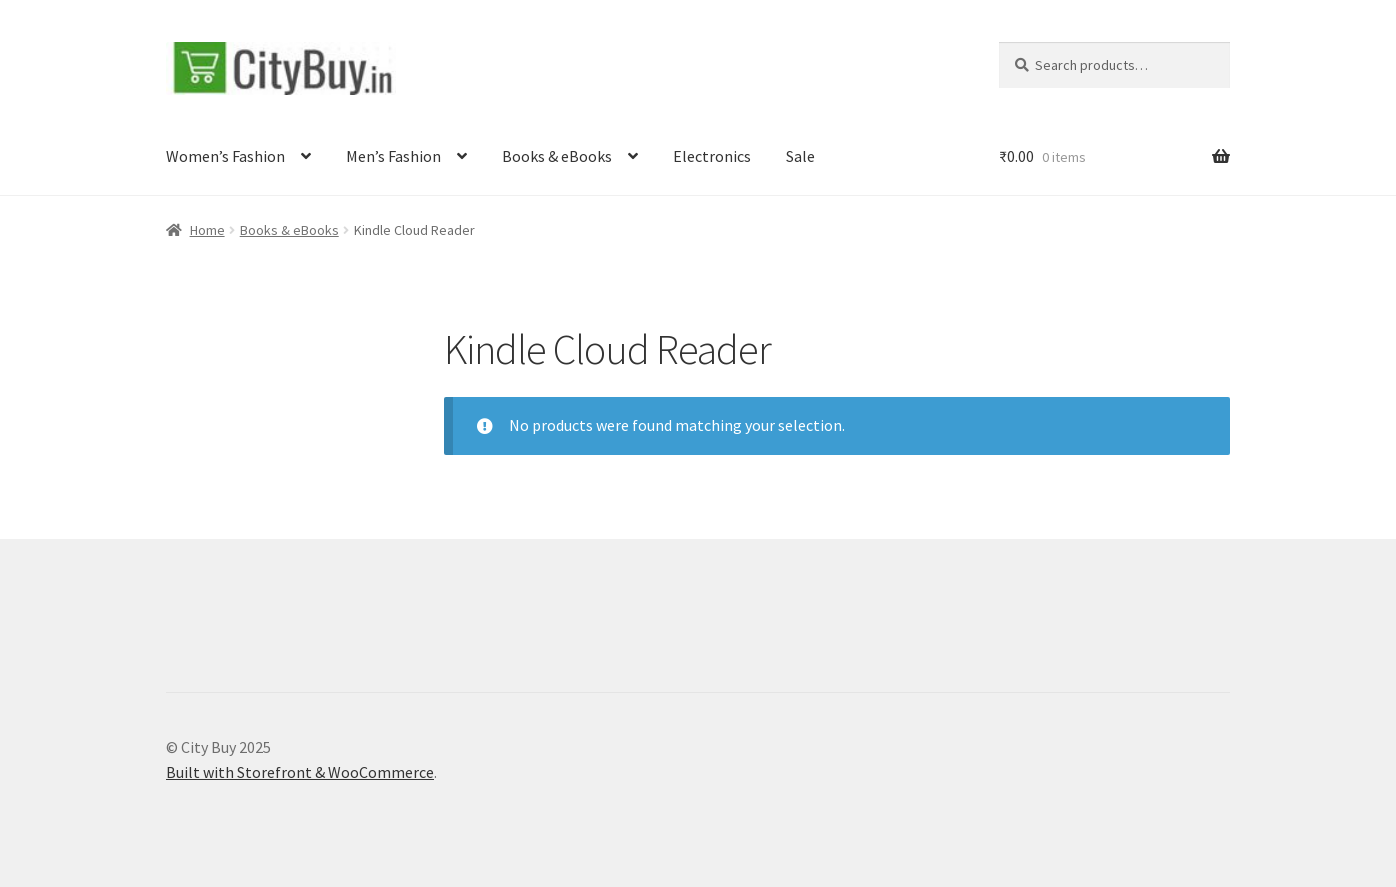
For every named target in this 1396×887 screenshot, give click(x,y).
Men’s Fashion (393, 156)
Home (207, 230)
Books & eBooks (557, 156)
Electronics (712, 156)
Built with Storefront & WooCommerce (300, 772)
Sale (800, 156)
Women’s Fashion (225, 156)
